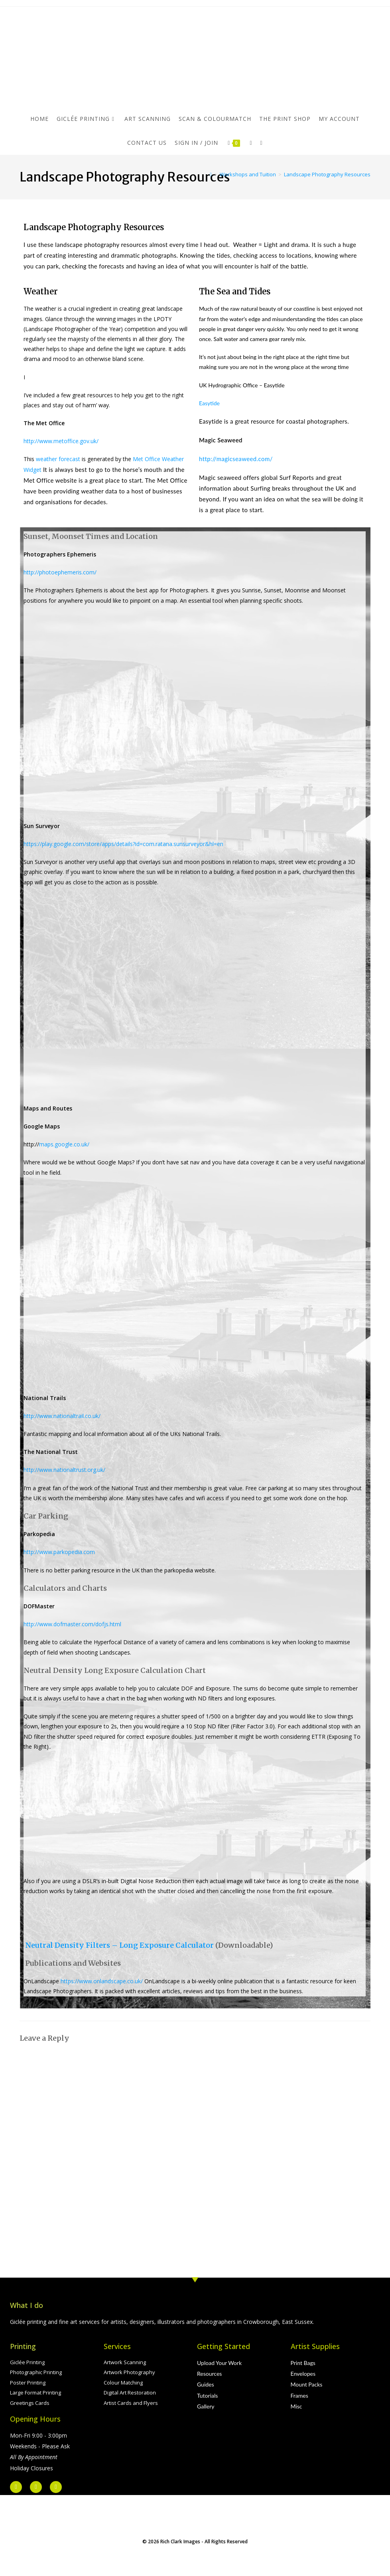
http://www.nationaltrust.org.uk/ (64, 1469)
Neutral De (44, 1945)
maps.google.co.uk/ (64, 1144)
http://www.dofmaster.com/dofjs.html (72, 1624)
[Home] (211, 174)
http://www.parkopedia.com (59, 1552)
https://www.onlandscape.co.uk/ (102, 1981)
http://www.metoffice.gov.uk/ (61, 441)
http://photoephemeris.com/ (60, 572)
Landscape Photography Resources (327, 174)
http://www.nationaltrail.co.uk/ (62, 1416)
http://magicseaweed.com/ (236, 458)
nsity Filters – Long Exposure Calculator (139, 1945)
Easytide (209, 403)
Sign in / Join (196, 142)
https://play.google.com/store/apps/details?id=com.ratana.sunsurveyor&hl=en (123, 844)
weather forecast (58, 459)
